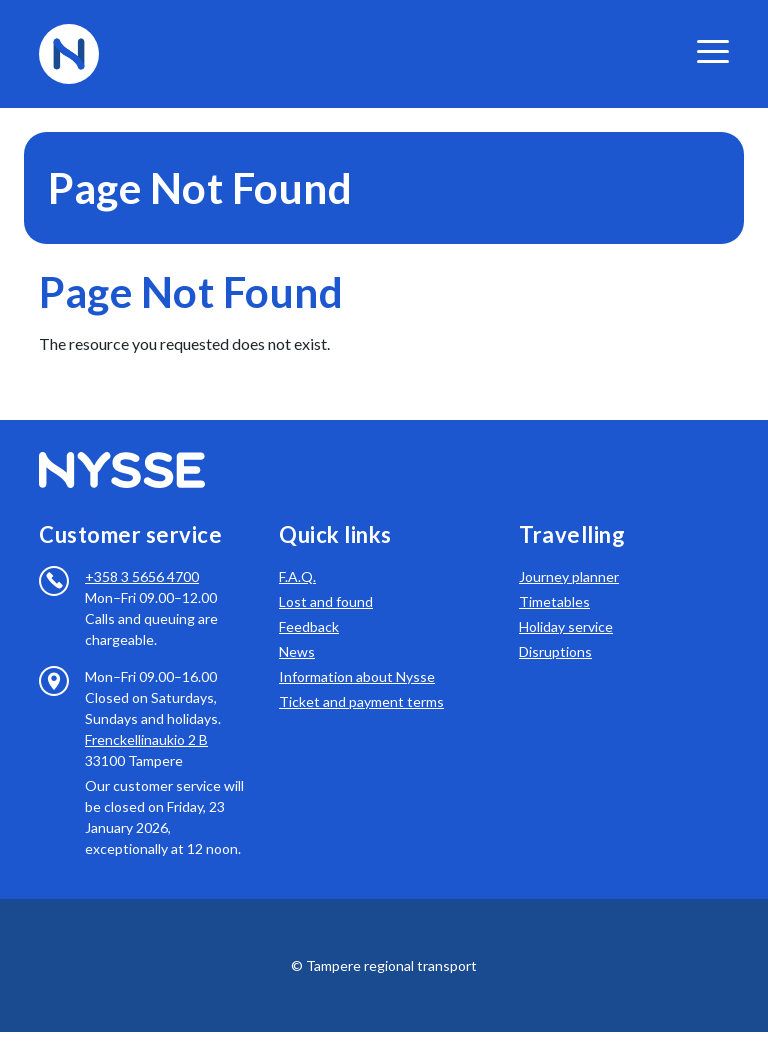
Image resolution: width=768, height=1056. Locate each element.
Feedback (309, 626)
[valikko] (713, 51)
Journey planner (569, 576)
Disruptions (555, 651)
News (297, 651)
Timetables (554, 601)
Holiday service (566, 626)
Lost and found (326, 601)
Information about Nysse (357, 676)
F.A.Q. (297, 576)
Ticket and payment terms (361, 701)
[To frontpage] (69, 51)
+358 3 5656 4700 (142, 576)
